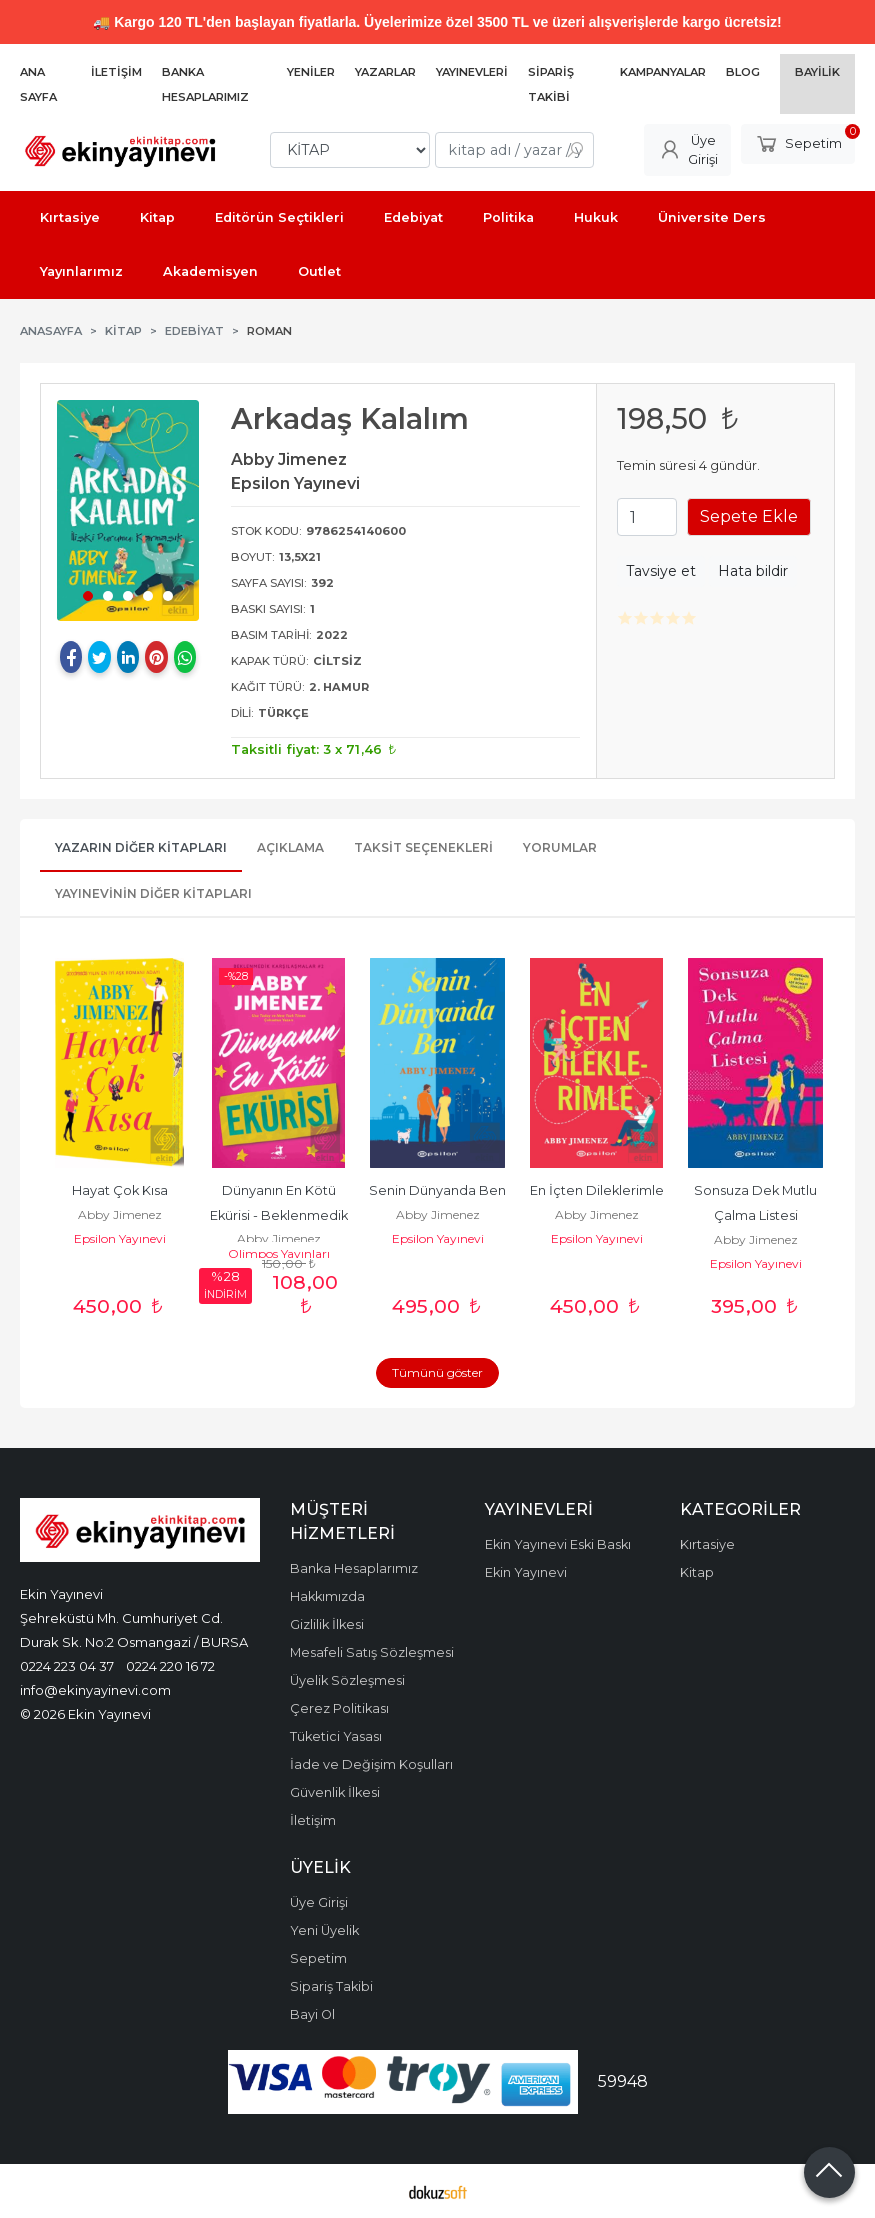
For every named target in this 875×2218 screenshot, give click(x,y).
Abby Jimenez (120, 1214)
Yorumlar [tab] (560, 847)
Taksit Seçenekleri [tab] (423, 847)
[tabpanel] (128, 510)
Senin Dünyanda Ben (437, 1190)
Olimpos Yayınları (279, 1253)
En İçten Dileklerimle (597, 1190)
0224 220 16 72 (170, 1666)
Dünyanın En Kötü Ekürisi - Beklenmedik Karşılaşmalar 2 (280, 1215)
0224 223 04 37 (67, 1666)
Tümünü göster (437, 1372)
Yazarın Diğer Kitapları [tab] (141, 847)
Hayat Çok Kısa (120, 1190)
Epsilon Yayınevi (120, 1238)
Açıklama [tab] (290, 847)
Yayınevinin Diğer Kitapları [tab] (153, 893)
